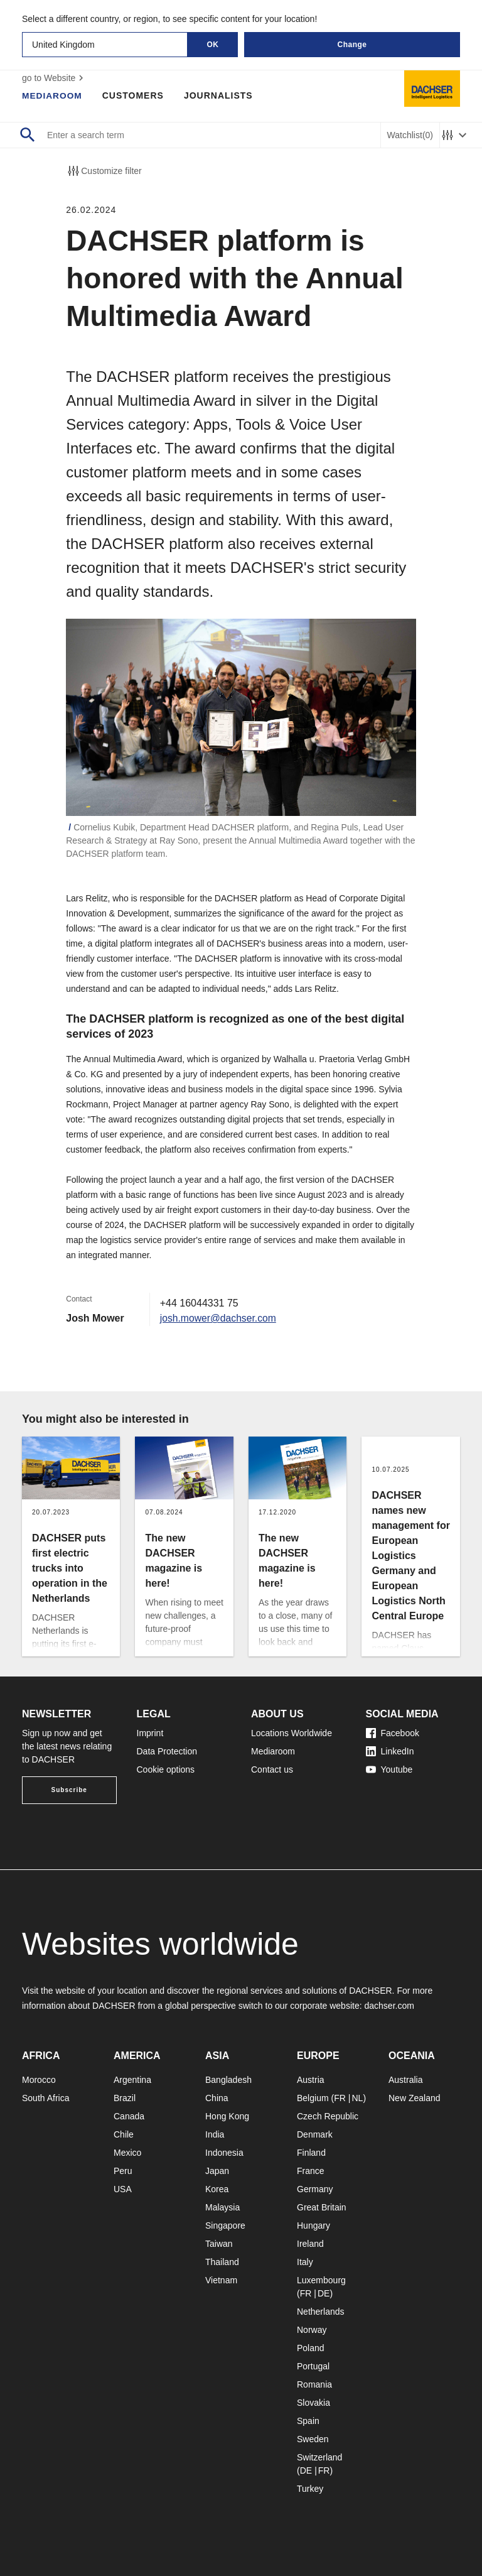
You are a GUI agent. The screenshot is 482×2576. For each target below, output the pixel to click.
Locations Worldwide (291, 1733)
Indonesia (224, 2153)
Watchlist (410, 135)
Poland (310, 2348)
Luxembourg (321, 2280)
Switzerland (319, 2457)
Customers (134, 95)
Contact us (272, 1769)
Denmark (315, 2134)
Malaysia (222, 2207)
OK (213, 44)
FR (340, 2098)
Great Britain (321, 2207)
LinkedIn (390, 1751)
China (216, 2098)
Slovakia (313, 2403)
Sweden (313, 2439)
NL (357, 2098)
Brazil (125, 2098)
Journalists (219, 95)
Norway (311, 2330)
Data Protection (167, 1751)
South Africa (46, 2098)
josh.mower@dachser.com (219, 1318)
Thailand (222, 2262)
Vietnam (221, 2280)
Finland (311, 2153)
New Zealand (414, 2098)
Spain (308, 2421)
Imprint (150, 1733)
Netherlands (321, 2312)
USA (123, 2189)
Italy (305, 2262)
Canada (129, 2116)
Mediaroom (52, 95)
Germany (315, 2189)
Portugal (313, 2366)
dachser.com (389, 2006)
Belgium (313, 2098)
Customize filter (103, 170)
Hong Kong (227, 2116)
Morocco (39, 2080)
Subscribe (69, 1789)
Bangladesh (228, 2080)
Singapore (225, 2225)
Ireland (310, 2244)
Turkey (310, 2489)
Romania (314, 2384)
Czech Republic (327, 2116)
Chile (124, 2134)
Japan (217, 2171)
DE (323, 2293)
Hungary (313, 2225)
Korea (216, 2189)
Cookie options (166, 1769)
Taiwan (219, 2244)
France (310, 2171)
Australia (405, 2080)
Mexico (127, 2153)
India (214, 2134)
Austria (310, 2080)
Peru (123, 2171)
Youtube (389, 1769)
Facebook (392, 1733)
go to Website (54, 78)
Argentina (132, 2080)
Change (352, 44)
